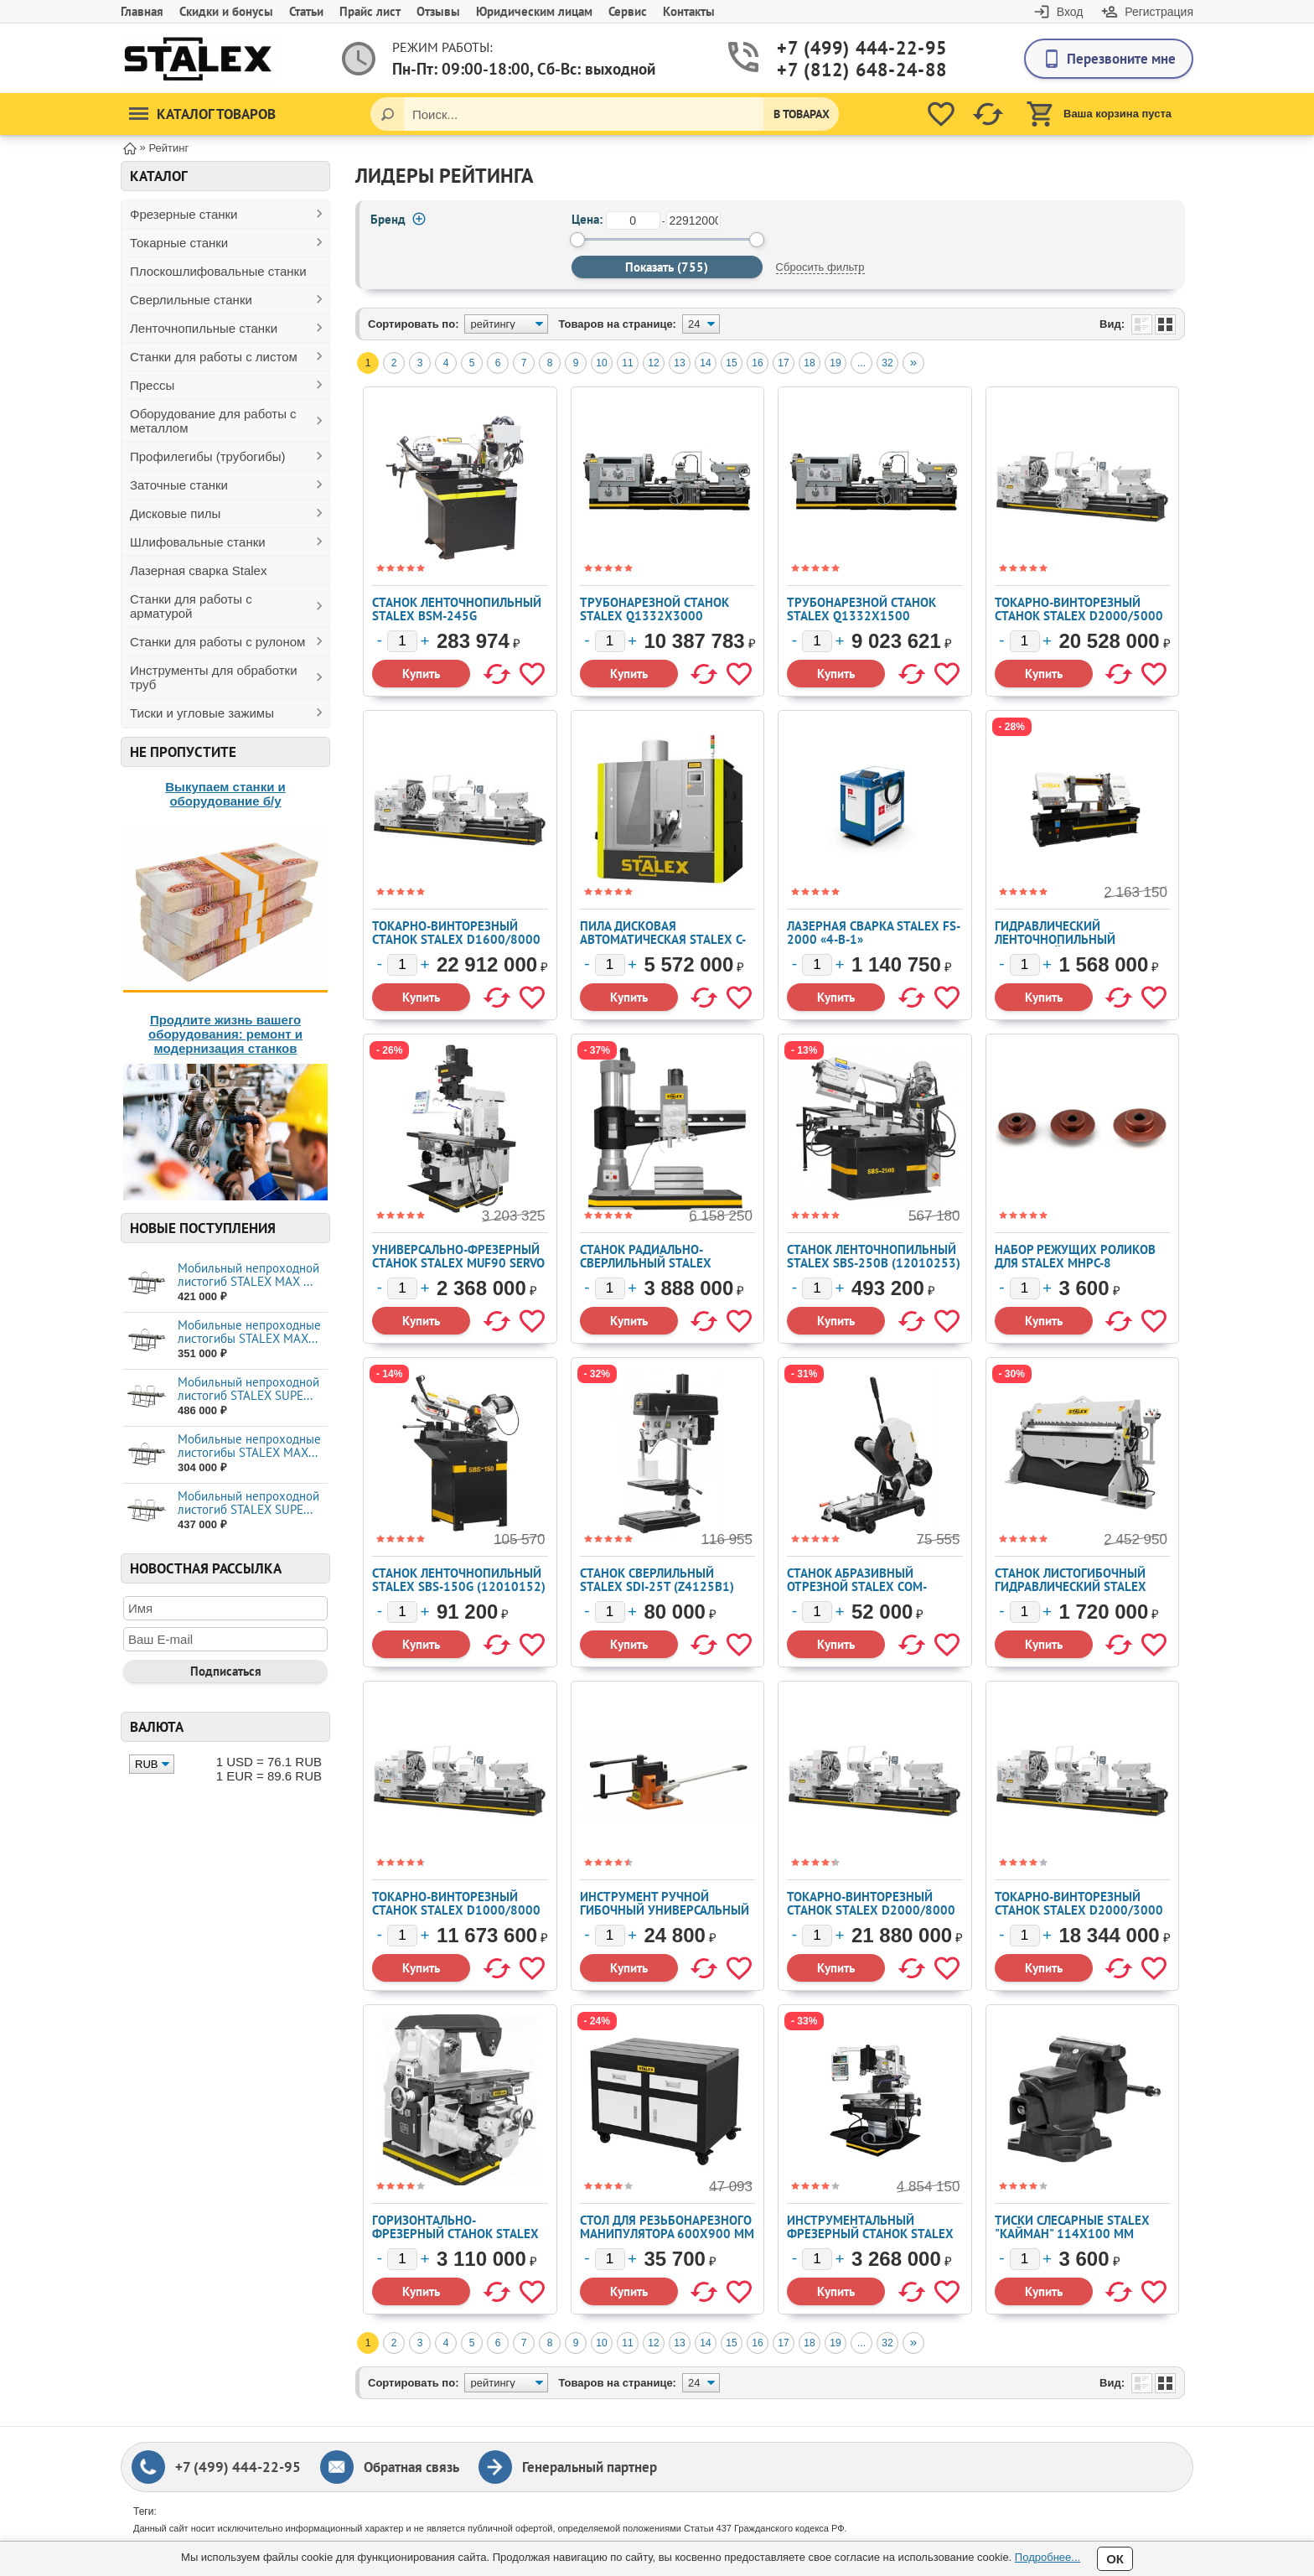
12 (653, 363)
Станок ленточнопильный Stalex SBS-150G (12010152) (459, 1579)
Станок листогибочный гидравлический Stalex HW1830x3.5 (1070, 1586)
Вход (1070, 11)
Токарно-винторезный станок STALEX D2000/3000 (1079, 1903)
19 (835, 363)
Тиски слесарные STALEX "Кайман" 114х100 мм (1072, 2227)
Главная (142, 11)
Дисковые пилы (175, 513)
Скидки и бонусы (226, 11)
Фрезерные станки (184, 214)
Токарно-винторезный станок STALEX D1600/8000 (456, 932)
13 (679, 363)
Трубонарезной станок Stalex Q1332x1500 (861, 609)
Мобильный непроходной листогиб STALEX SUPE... (248, 1388)
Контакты (689, 11)
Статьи (306, 11)
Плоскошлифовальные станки (218, 271)
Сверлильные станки (191, 300)
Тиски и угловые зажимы (202, 713)
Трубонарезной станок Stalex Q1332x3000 (654, 609)
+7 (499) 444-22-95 (842, 48)
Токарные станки (179, 243)
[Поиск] (387, 114)
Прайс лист (370, 11)
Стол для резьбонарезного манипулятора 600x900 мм (667, 2227)
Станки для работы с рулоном (217, 642)
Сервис (627, 11)
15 (731, 363)
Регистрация (1159, 11)
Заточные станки (179, 485)
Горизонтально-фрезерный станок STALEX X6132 (455, 2233)
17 (783, 363)
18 (809, 363)
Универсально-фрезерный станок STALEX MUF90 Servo (458, 1256)
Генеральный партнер (589, 2467)
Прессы (152, 385)
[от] (633, 220)
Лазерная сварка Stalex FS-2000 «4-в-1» (873, 932)
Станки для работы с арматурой (191, 606)
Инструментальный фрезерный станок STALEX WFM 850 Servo (870, 2233)
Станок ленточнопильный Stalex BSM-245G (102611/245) (456, 615)
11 (627, 363)
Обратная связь (411, 2467)
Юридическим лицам (534, 11)
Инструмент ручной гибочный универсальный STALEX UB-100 (664, 1910)
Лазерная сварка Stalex (198, 570)
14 (705, 363)
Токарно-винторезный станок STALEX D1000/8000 (456, 1903)
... (861, 363)
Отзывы (438, 11)
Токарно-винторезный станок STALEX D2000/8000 (871, 1903)
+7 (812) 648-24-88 (842, 70)
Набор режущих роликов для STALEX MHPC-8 (1075, 1256)
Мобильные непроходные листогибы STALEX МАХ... (249, 1331)
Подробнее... (1047, 2557)
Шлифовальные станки (198, 542)
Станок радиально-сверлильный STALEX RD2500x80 (645, 1262)
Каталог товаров (202, 114)
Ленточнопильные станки (203, 328)
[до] (693, 220)
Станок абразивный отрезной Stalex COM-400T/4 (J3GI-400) (857, 1586)
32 (887, 363)
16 (757, 363)
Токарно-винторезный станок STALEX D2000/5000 (1079, 609)
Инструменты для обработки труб (213, 677)
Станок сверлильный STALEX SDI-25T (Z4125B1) (657, 1579)
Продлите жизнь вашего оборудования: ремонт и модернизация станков (225, 1034)
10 (601, 363)
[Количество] (402, 641)
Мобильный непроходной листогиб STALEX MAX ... (248, 1274)
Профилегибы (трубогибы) (208, 456)
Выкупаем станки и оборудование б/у (225, 794)
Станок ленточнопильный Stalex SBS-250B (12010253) (873, 1256)
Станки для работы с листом (213, 357)
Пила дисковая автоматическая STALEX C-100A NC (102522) (663, 939)
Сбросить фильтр (820, 267)
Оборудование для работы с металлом (213, 421)
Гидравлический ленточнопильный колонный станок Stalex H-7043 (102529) (1075, 946)
